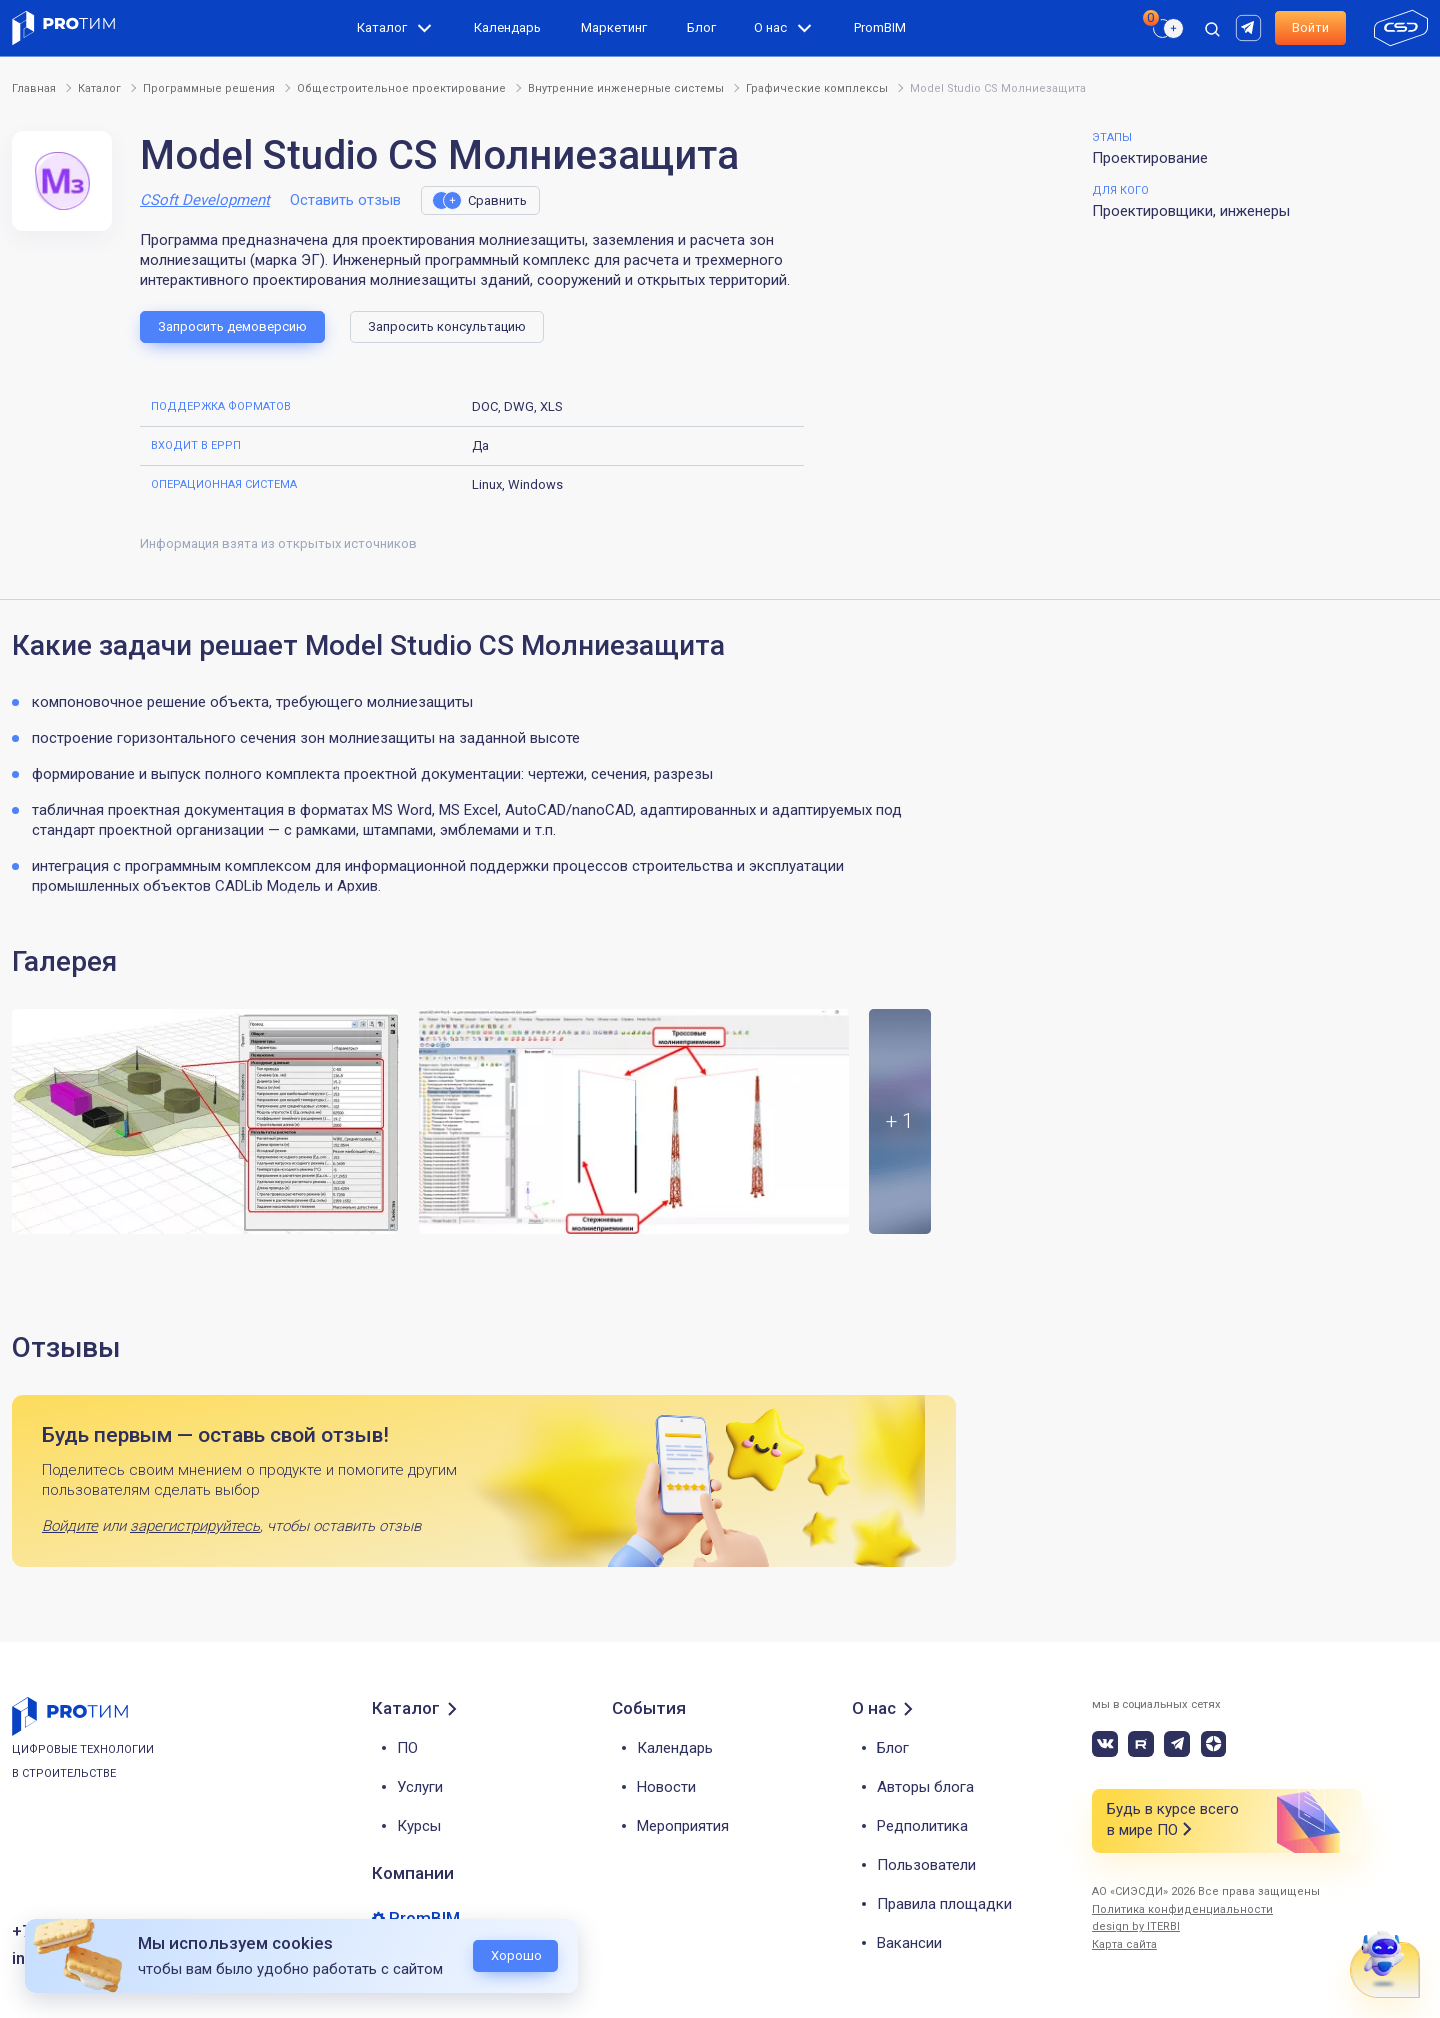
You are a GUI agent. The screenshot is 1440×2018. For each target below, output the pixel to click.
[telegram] (1177, 1744)
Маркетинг (614, 27)
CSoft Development (205, 200)
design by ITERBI (1136, 1926)
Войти (1310, 27)
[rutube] (1251, 26)
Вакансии (909, 1943)
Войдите (70, 1526)
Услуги (420, 1787)
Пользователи (926, 1865)
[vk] (1105, 1744)
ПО (407, 1748)
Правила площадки (944, 1904)
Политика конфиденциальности (1182, 1909)
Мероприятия (683, 1826)
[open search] (1212, 28)
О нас (770, 27)
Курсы (419, 1826)
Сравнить (497, 200)
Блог (701, 27)
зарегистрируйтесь (195, 1526)
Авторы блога (925, 1787)
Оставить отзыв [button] (345, 200)
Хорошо (516, 1955)
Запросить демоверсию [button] (232, 326)
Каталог (382, 27)
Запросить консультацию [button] (447, 326)
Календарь (507, 27)
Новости (666, 1787)
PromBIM (880, 27)
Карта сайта (1124, 1944)
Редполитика (922, 1826)
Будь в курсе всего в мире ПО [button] (1173, 1820)
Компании (413, 1873)
